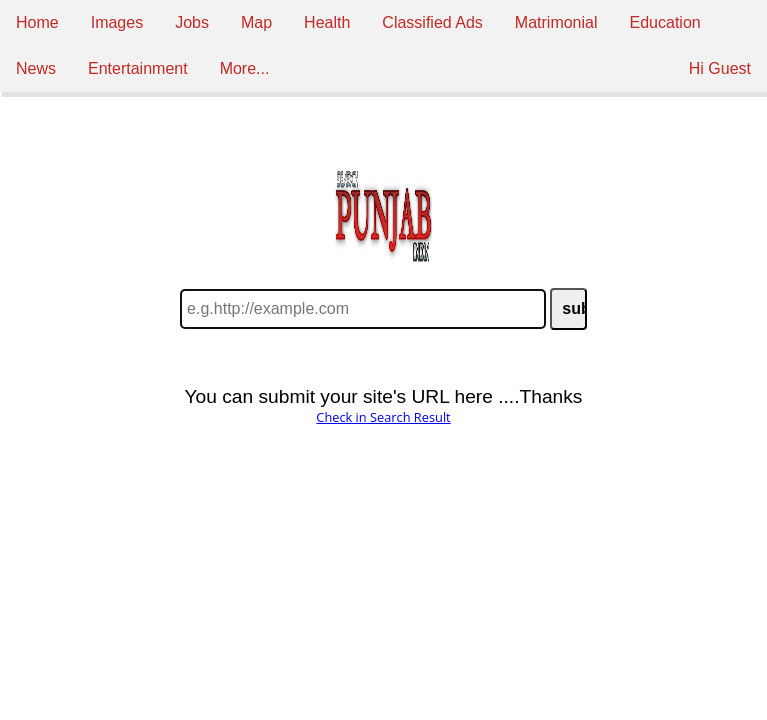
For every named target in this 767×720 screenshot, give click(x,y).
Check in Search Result (383, 417)
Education (665, 22)
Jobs (192, 22)
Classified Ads (432, 22)
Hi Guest (720, 68)
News (36, 68)
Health (327, 22)
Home (37, 22)
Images (117, 22)
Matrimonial (556, 22)
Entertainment (138, 68)
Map (256, 22)
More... (245, 68)
